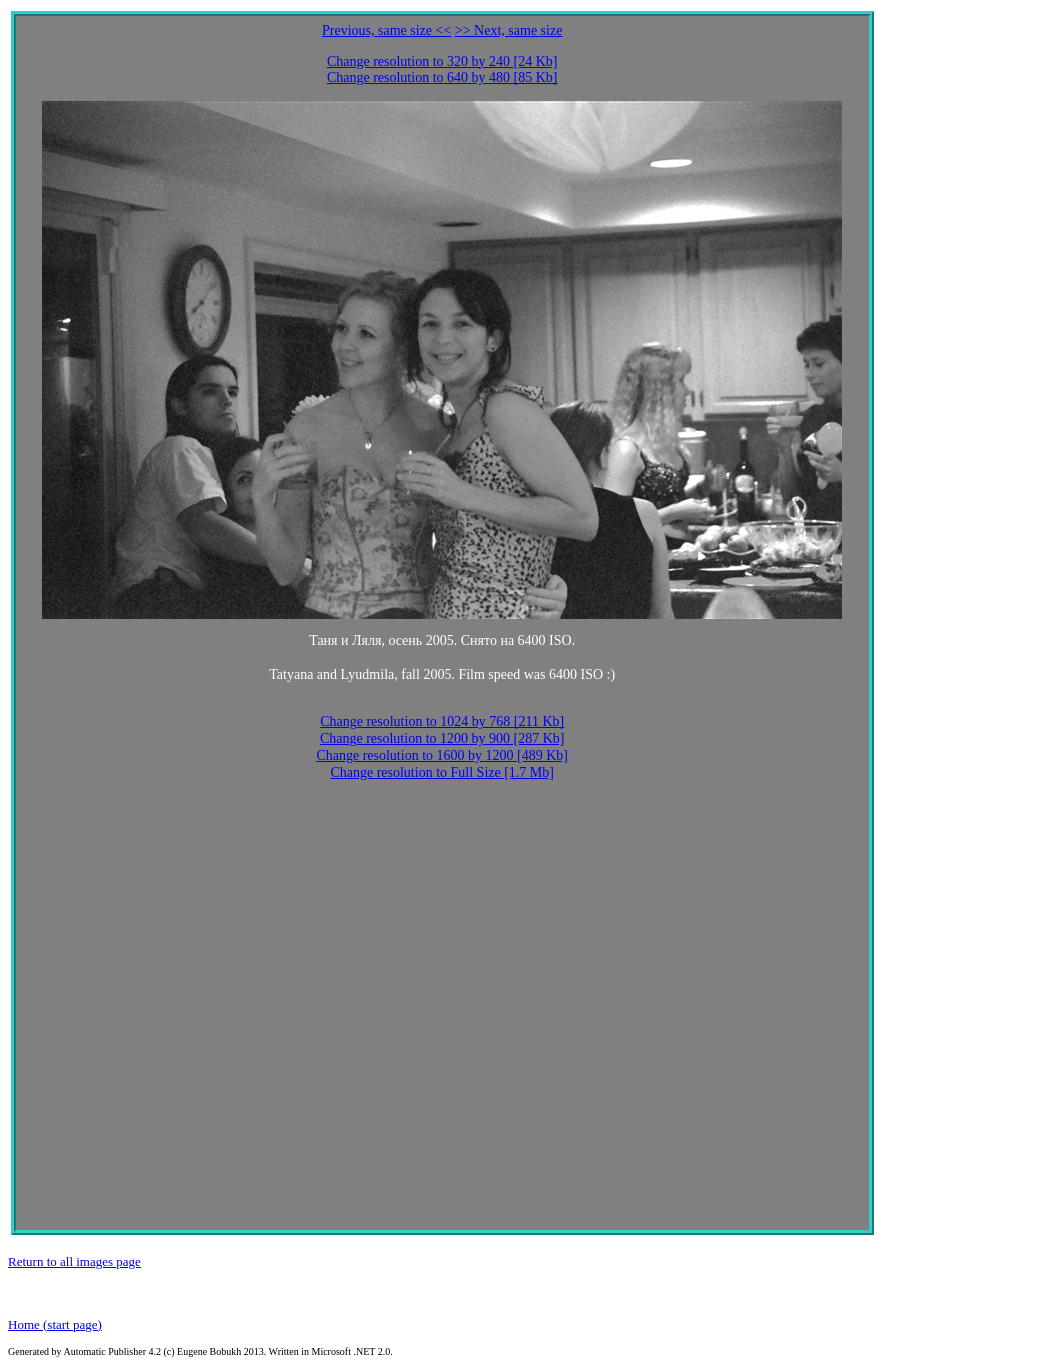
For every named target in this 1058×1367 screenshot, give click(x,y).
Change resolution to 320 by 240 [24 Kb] (442, 61)
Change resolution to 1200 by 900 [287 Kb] (442, 738)
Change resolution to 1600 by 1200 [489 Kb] (442, 755)
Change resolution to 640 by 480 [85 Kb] (442, 77)
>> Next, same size (509, 30)
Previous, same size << (386, 30)
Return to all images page (74, 1261)
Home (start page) (55, 1324)
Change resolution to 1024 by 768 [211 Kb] (442, 721)
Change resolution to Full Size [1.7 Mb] (442, 772)
